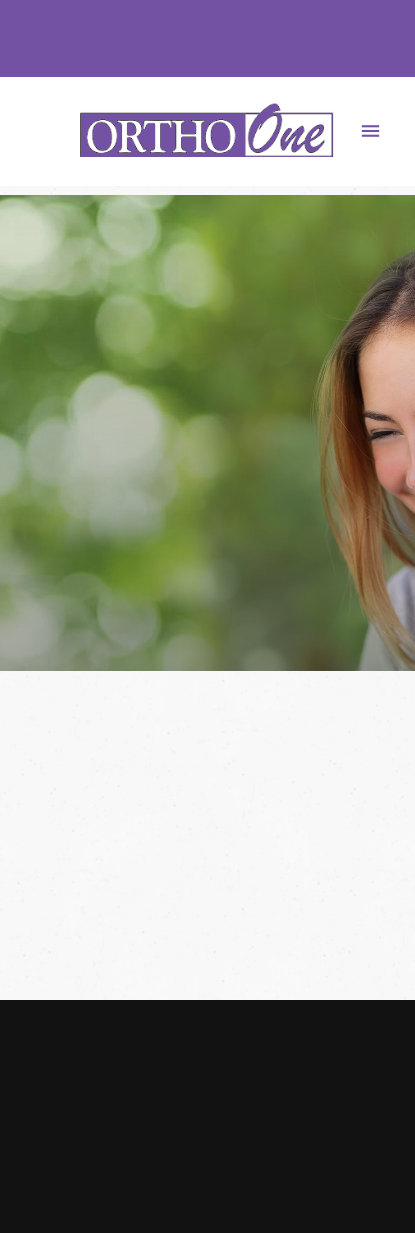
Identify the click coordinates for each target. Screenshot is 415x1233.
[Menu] (370, 131)
